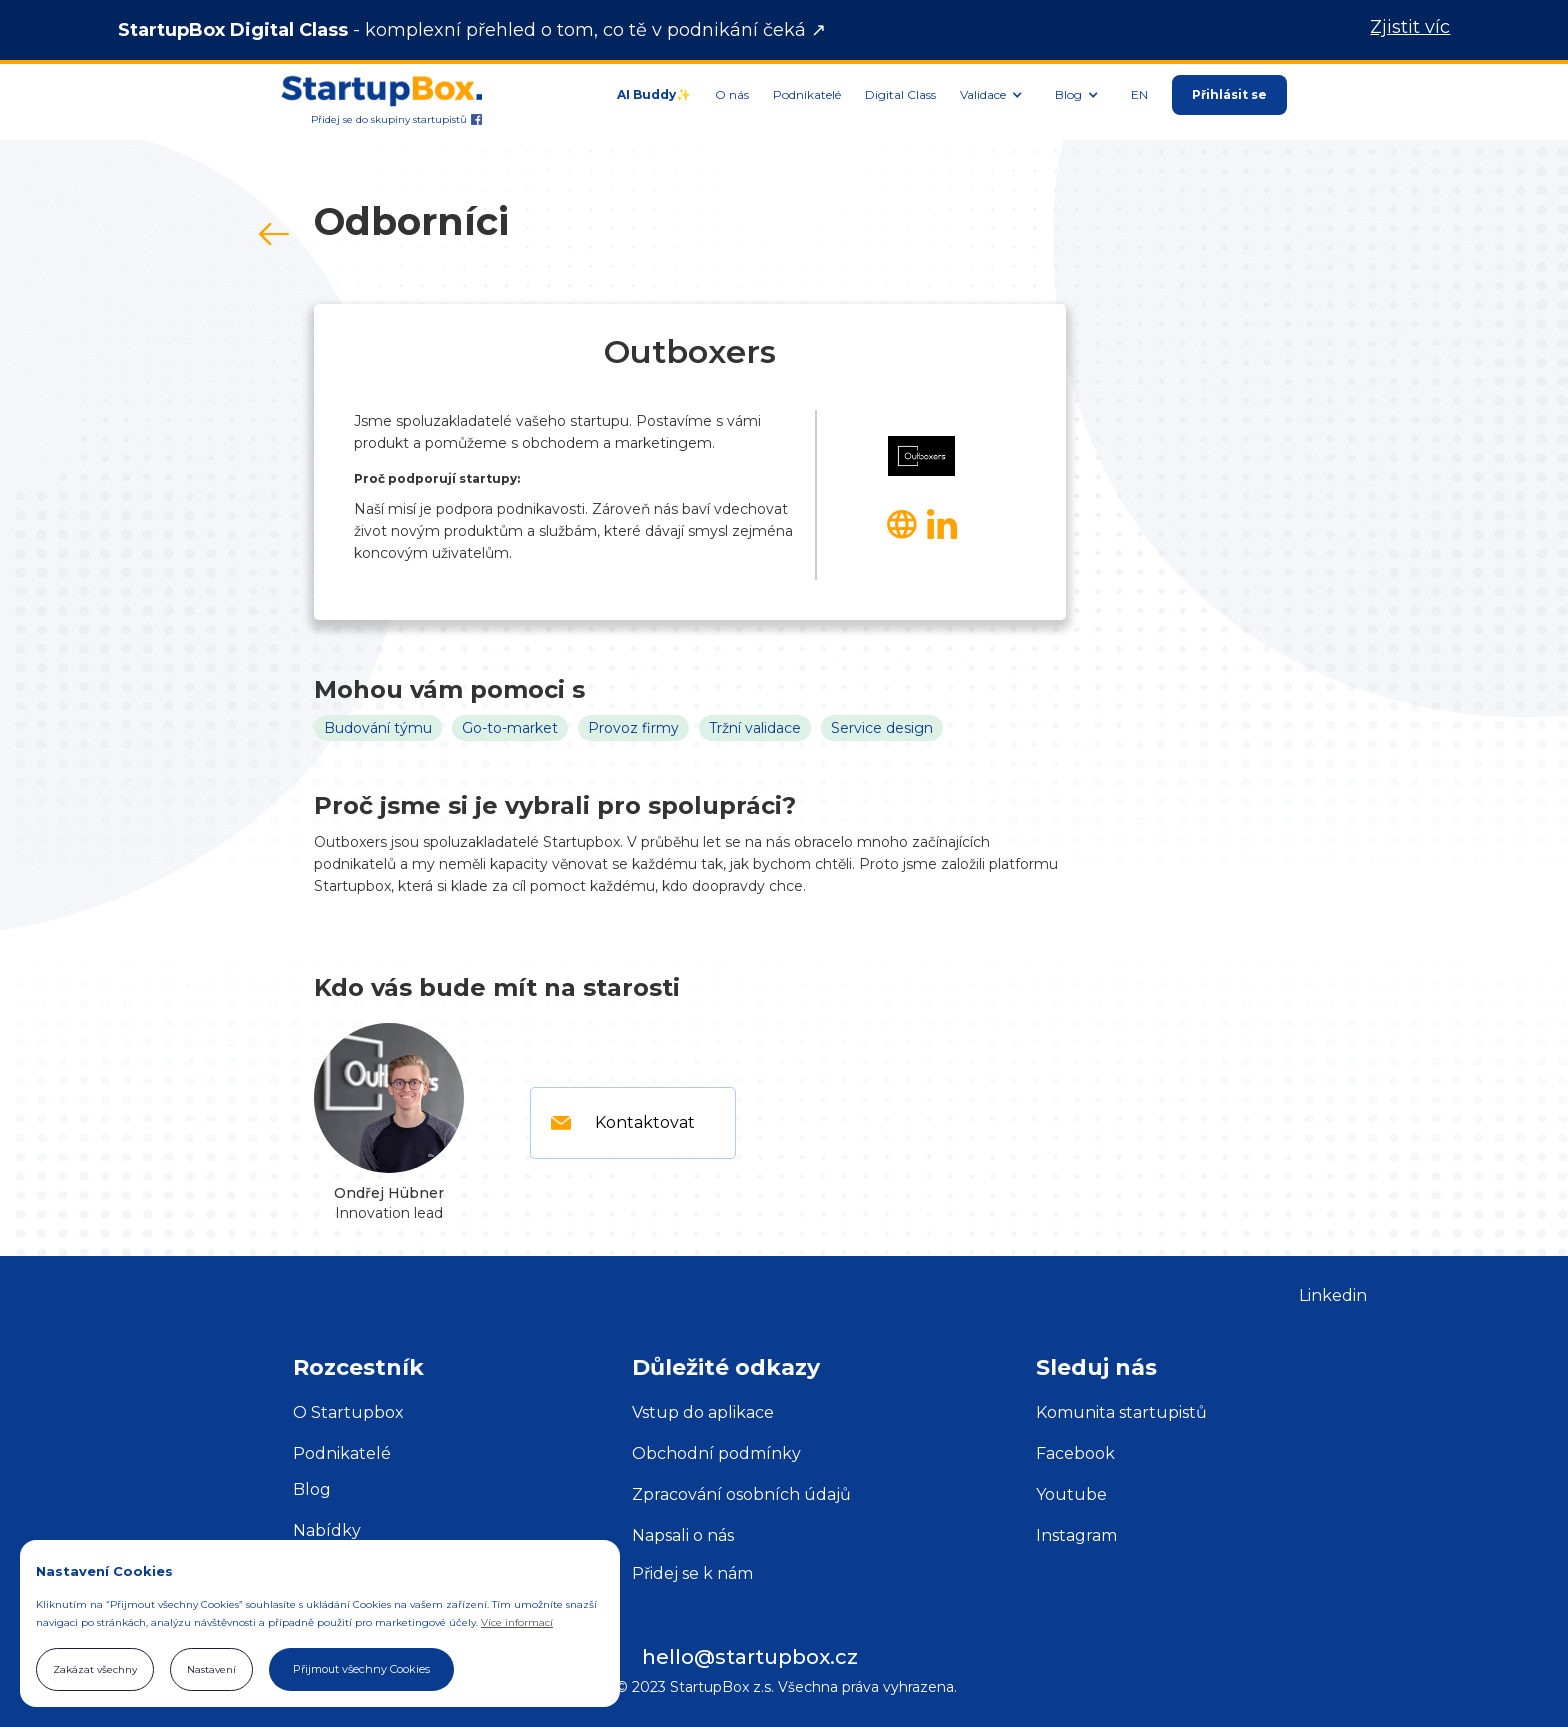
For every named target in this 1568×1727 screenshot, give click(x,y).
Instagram (1076, 1535)
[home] (381, 84)
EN (1139, 94)
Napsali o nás (683, 1535)
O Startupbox (348, 1412)
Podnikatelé (807, 94)
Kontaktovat (645, 1122)
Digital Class (900, 94)
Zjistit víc (1410, 27)
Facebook (1075, 1453)
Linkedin (1333, 1295)
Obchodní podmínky (716, 1453)
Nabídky (327, 1530)
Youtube (1071, 1494)
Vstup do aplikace (703, 1412)
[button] (995, 95)
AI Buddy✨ (654, 94)
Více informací (517, 1622)
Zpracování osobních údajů (741, 1494)
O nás (732, 94)
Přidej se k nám (692, 1573)
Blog (312, 1489)
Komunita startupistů (1121, 1412)
